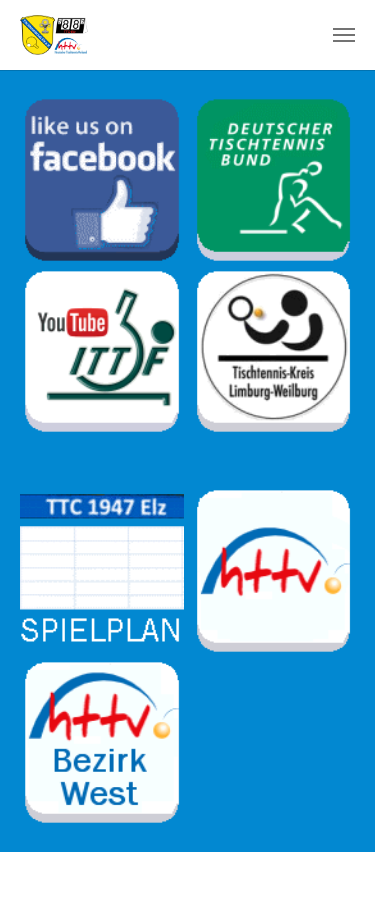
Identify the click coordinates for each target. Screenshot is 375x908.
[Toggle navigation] (344, 35)
